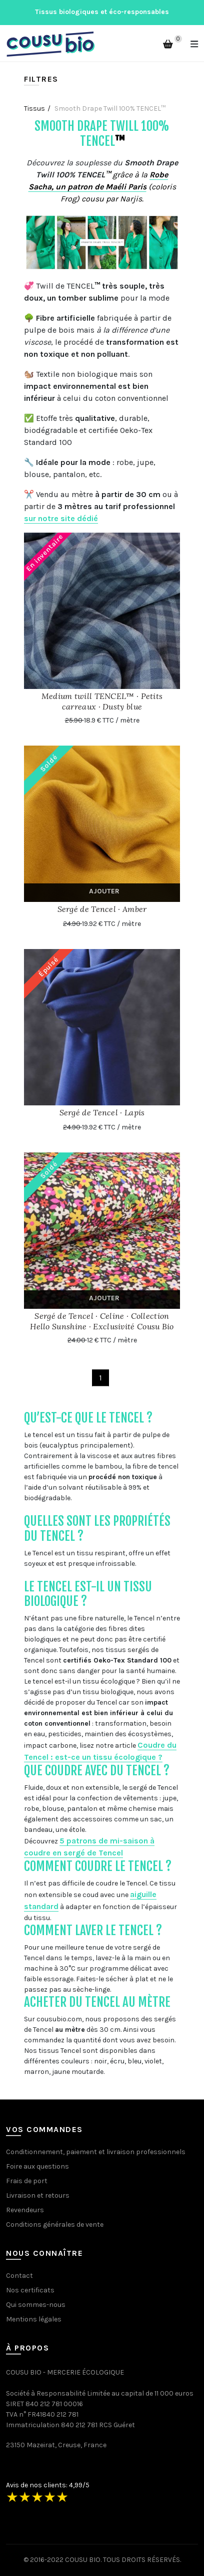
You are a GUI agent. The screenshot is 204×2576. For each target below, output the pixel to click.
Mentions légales (34, 2319)
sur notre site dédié (61, 518)
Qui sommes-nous (36, 2304)
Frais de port (27, 2181)
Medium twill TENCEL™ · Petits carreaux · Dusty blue (102, 701)
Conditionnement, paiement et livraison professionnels (96, 2152)
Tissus (34, 108)
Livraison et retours (38, 2195)
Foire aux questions (37, 2166)
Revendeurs (25, 2210)
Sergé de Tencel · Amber (102, 909)
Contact (19, 2275)
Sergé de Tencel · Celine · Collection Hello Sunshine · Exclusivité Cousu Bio (102, 1321)
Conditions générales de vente (55, 2224)
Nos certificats (30, 2290)
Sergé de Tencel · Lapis (102, 1112)
